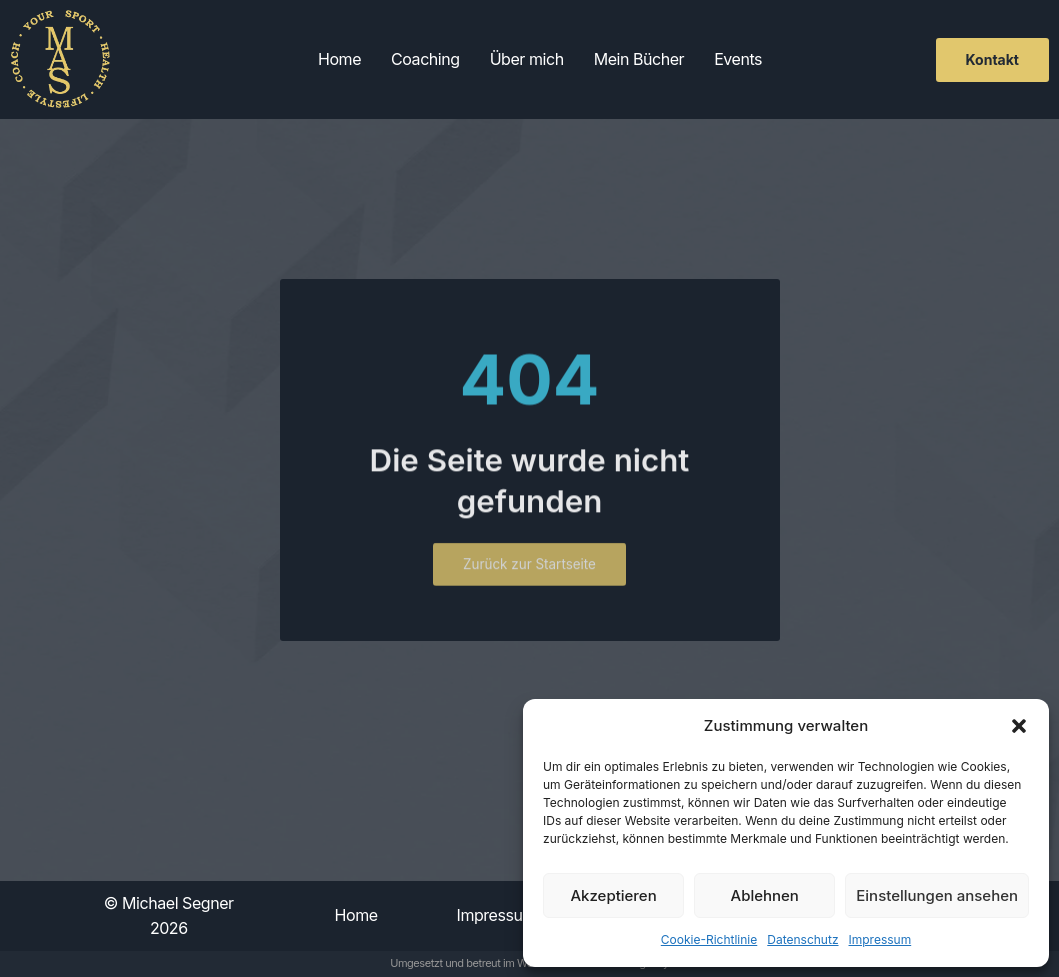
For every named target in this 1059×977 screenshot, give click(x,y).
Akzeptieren (613, 895)
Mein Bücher (639, 59)
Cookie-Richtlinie (709, 939)
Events (738, 59)
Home (339, 59)
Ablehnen (765, 895)
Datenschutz (802, 939)
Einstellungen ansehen (937, 895)
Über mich (527, 59)
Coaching (425, 59)
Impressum (880, 939)
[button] (1019, 726)
